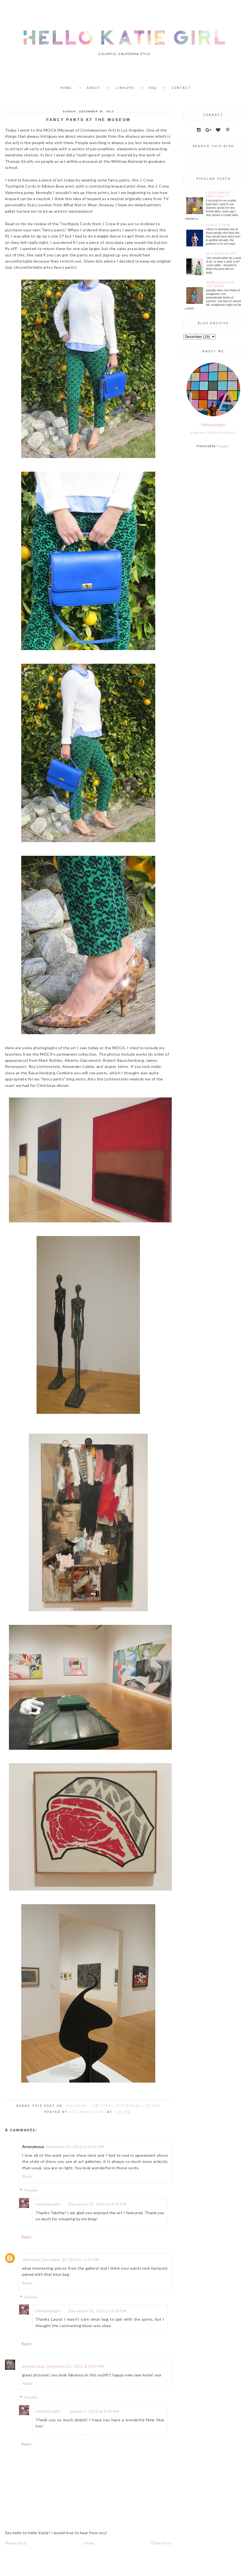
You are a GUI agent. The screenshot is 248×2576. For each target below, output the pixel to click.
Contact (181, 87)
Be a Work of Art (221, 253)
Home (66, 87)
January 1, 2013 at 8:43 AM (94, 2411)
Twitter (102, 2105)
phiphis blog (33, 2366)
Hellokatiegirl (47, 2204)
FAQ (153, 87)
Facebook (76, 2105)
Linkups (125, 87)
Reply (27, 2176)
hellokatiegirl (213, 424)
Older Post (161, 2543)
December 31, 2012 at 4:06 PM (97, 2310)
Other (153, 2105)
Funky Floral (218, 225)
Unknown (31, 2259)
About (94, 87)
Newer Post (16, 2543)
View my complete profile (213, 432)
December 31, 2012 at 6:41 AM (75, 2146)
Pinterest (129, 2105)
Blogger (222, 446)
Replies (31, 2190)
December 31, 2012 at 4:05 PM (97, 2204)
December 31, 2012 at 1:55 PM (70, 2259)
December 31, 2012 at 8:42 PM (75, 2366)
